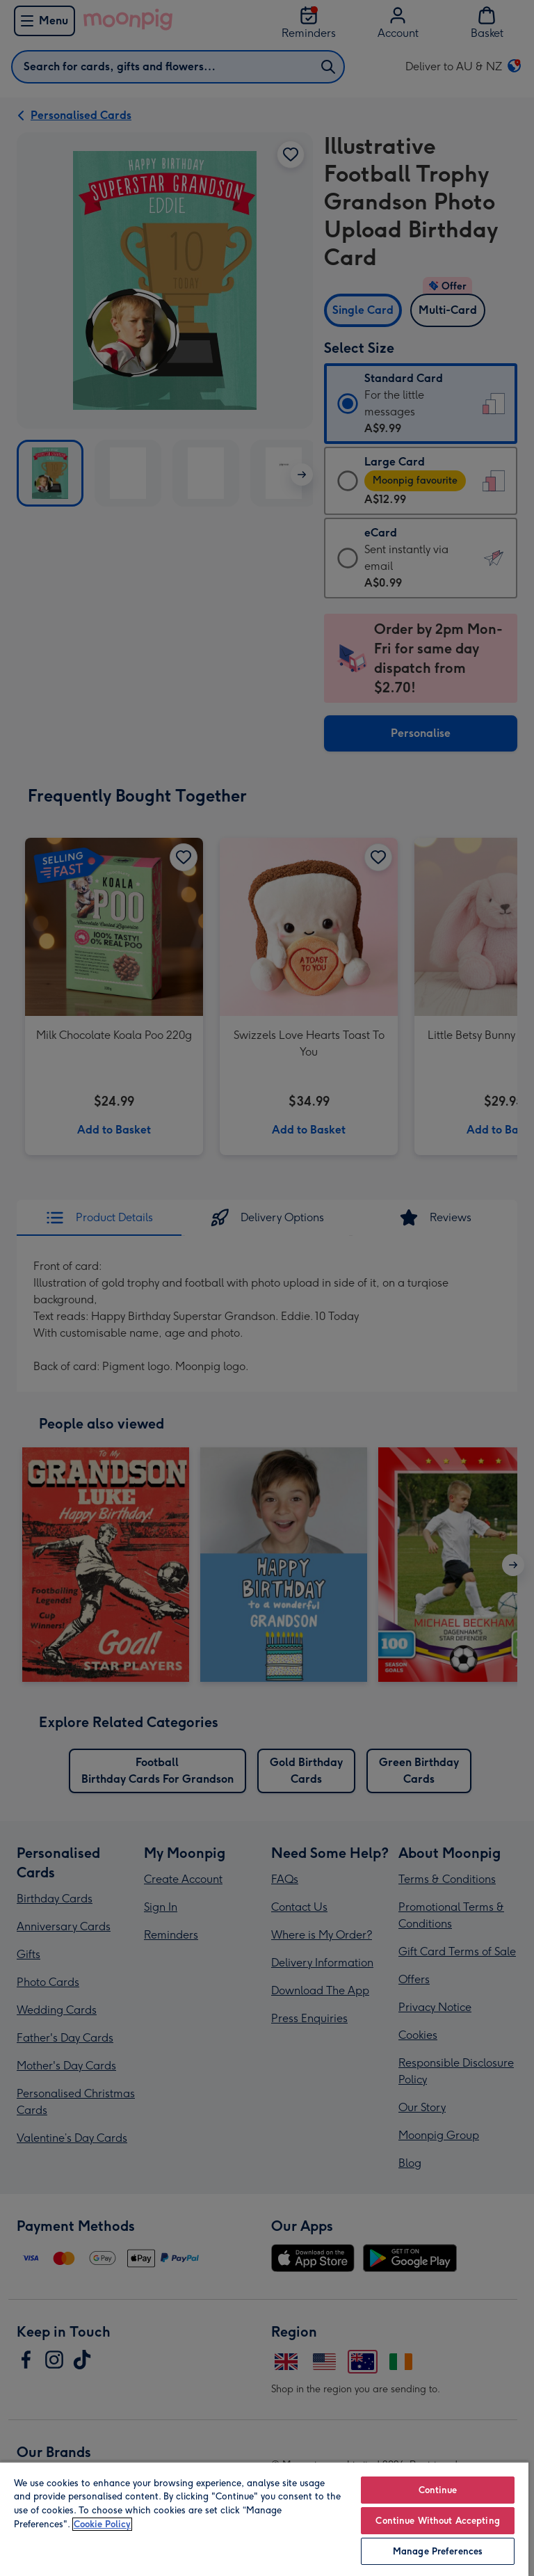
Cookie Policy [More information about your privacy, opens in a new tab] (102, 2524)
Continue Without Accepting (437, 2520)
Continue (438, 2490)
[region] (264, 2518)
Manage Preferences (438, 2551)
